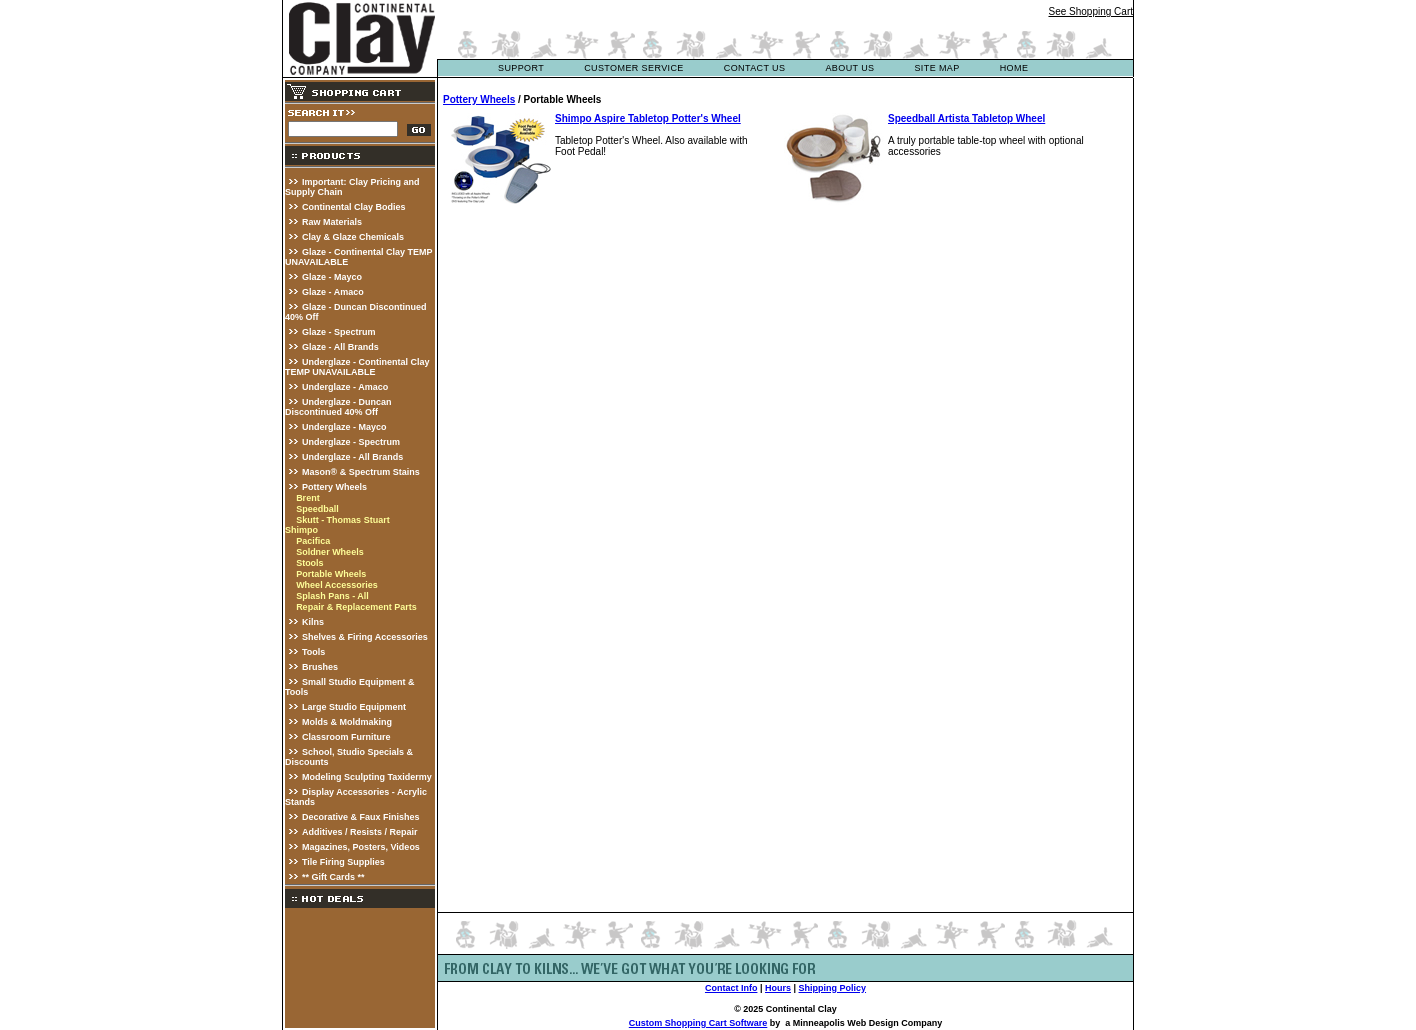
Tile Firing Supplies (343, 862)
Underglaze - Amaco (345, 387)
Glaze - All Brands (340, 347)
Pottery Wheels (334, 487)
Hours (778, 988)
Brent (308, 498)
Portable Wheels (331, 574)
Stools (310, 563)
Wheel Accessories (337, 585)
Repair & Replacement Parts (356, 607)
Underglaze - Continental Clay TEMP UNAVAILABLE (357, 367)
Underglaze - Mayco (344, 427)
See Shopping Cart (1090, 11)
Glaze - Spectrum (339, 332)
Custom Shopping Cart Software (698, 1023)
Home (1014, 68)
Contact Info (731, 988)
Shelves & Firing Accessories (365, 637)
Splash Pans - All (332, 596)
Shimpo (301, 530)
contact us (755, 68)
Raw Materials (332, 222)
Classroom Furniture (346, 737)
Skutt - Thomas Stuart (343, 520)
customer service (634, 68)
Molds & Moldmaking (347, 722)
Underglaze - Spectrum (351, 442)
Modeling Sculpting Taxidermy (367, 777)
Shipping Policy (833, 988)
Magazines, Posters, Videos (361, 847)
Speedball (317, 509)
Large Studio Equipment (354, 707)
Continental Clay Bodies (354, 207)
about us (849, 68)
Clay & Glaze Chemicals (353, 237)
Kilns (313, 622)
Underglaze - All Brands (352, 457)
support (521, 68)
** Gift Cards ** (333, 877)
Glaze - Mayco (332, 277)
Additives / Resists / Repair (360, 832)
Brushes (320, 667)
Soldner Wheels (330, 552)
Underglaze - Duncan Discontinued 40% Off (338, 407)
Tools (313, 652)
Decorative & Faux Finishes (361, 817)
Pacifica (313, 541)
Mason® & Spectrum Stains (361, 472)
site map (936, 68)
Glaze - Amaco (333, 292)
